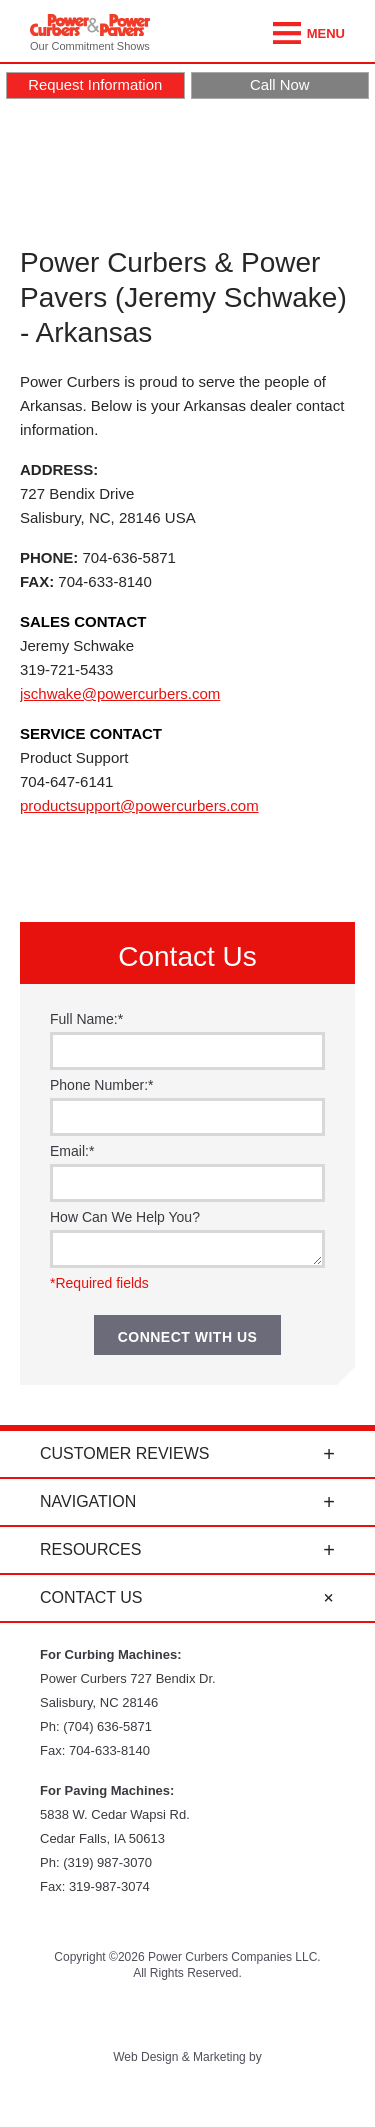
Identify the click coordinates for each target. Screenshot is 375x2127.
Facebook (187, 2015)
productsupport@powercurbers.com (139, 805)
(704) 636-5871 (107, 1726)
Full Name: (86, 1019)
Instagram (238, 2015)
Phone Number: (102, 1085)
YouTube (136, 2015)
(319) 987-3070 (107, 1862)
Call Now (280, 85)
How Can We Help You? (125, 1217)
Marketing (219, 2057)
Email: (72, 1151)
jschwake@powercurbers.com (120, 693)
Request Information (95, 85)
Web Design (145, 2057)
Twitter (85, 2015)
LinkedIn (289, 2015)
